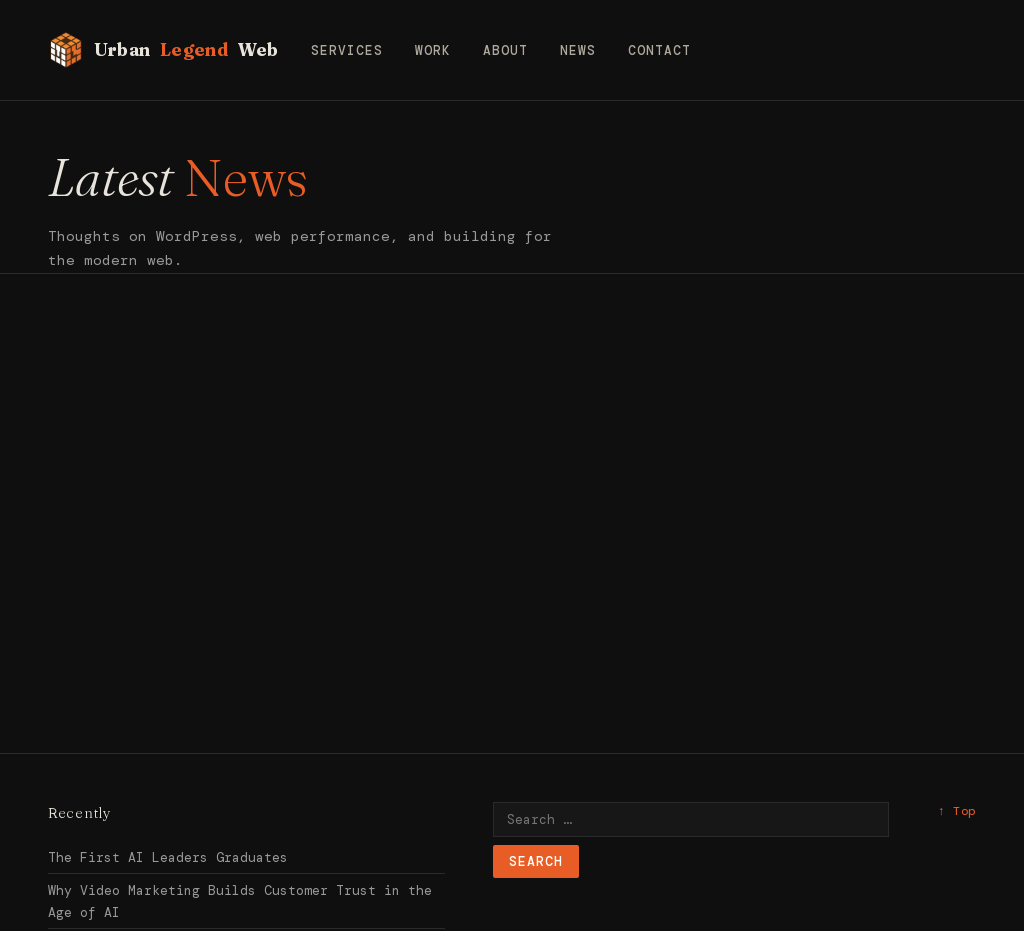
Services (347, 50)
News (578, 50)
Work (433, 50)
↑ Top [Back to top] (956, 811)
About (505, 50)
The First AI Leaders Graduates (168, 857)
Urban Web (163, 50)
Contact (659, 50)
